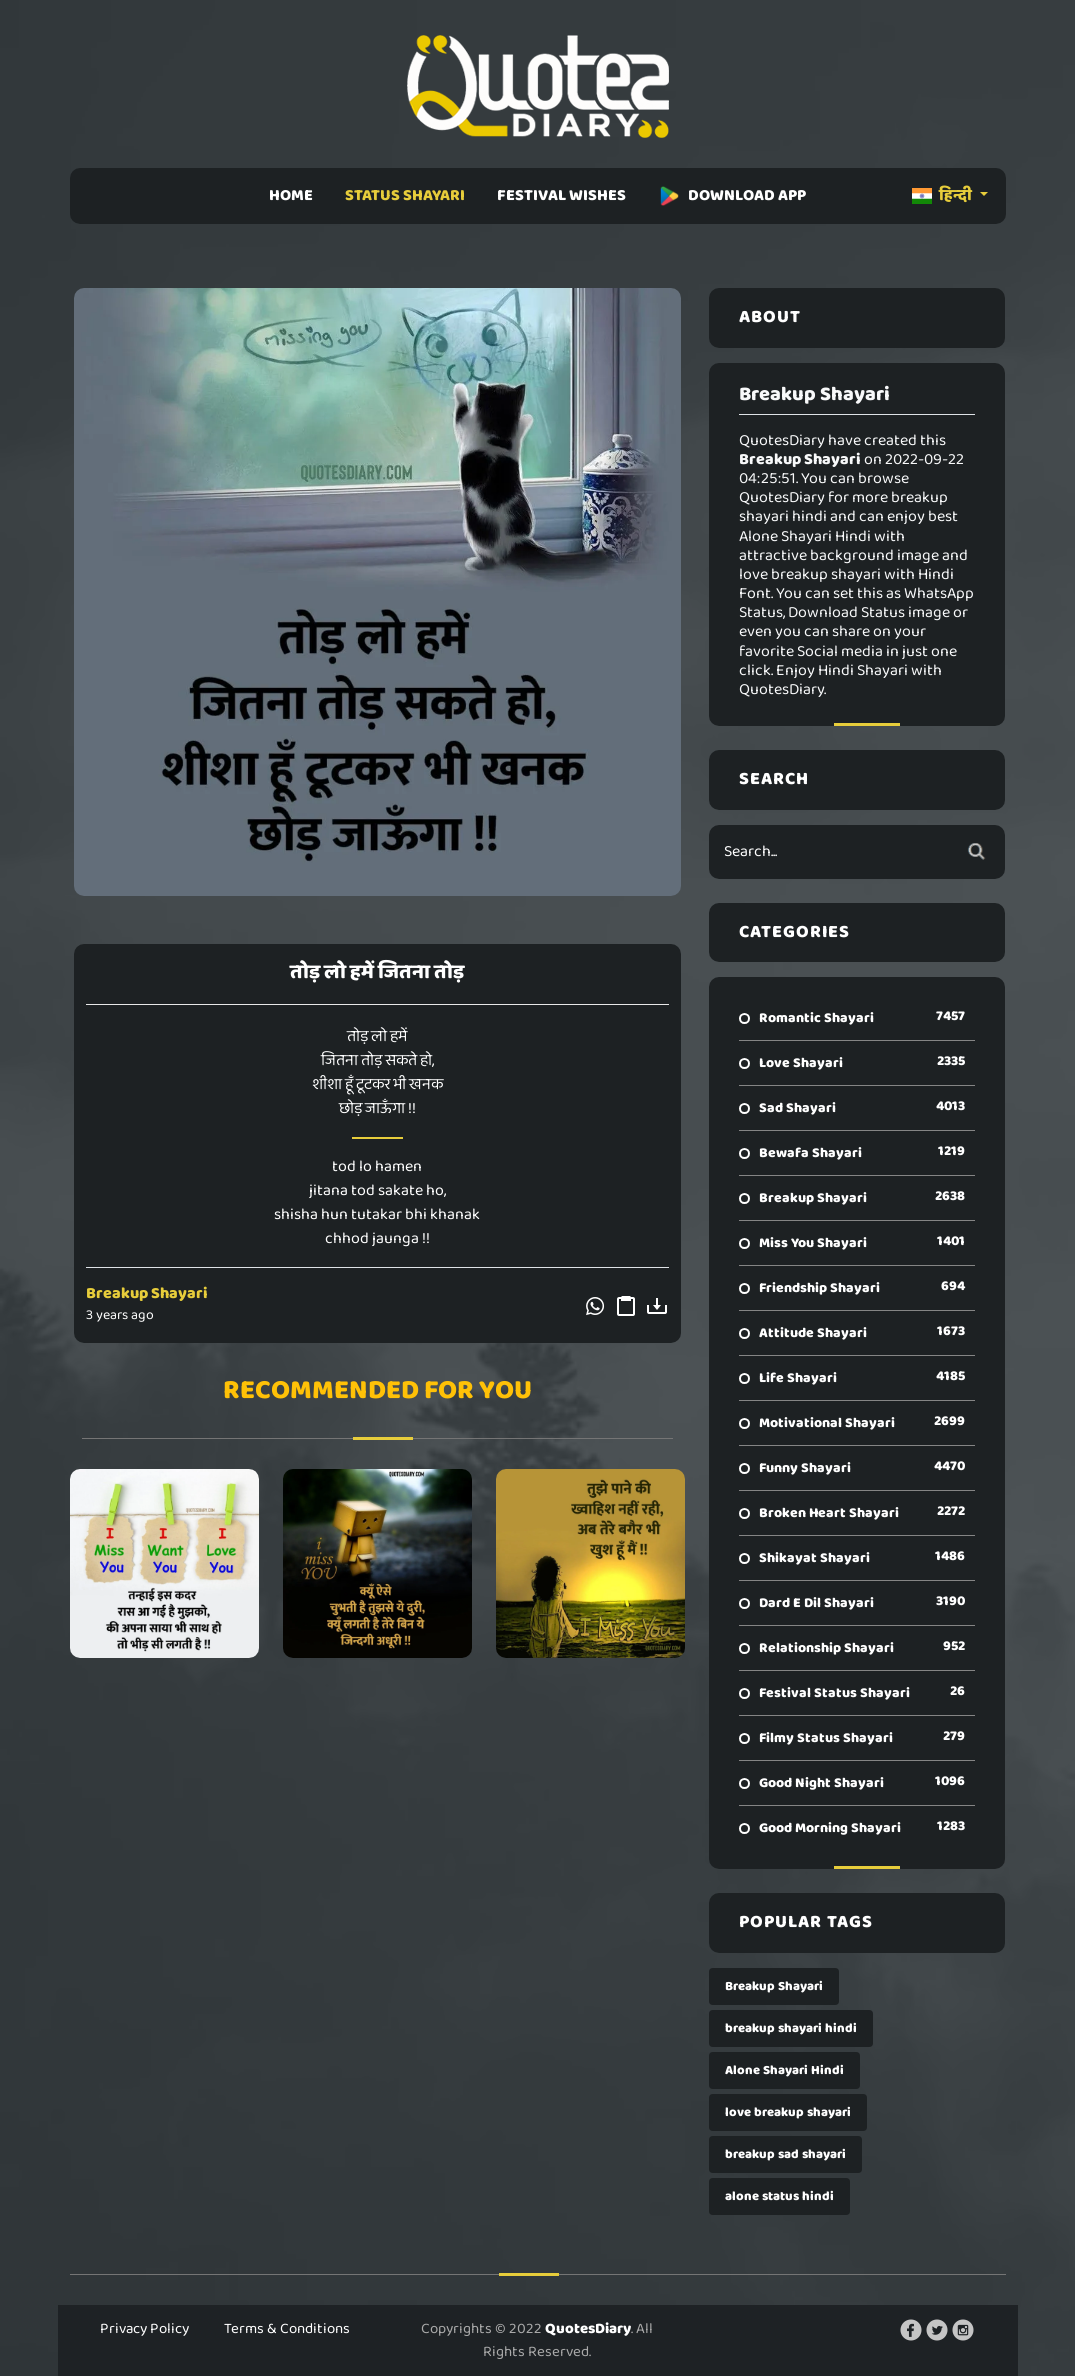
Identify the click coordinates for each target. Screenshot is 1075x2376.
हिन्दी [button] (943, 195)
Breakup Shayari (147, 1293)
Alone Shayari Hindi (784, 2070)
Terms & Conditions (287, 2329)
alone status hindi (779, 2196)
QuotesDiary (588, 2329)
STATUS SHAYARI (405, 195)
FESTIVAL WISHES (561, 195)
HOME (291, 195)
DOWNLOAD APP (732, 195)
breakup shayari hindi (791, 2028)
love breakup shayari (788, 2112)
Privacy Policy (144, 2329)
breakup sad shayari (785, 2154)
